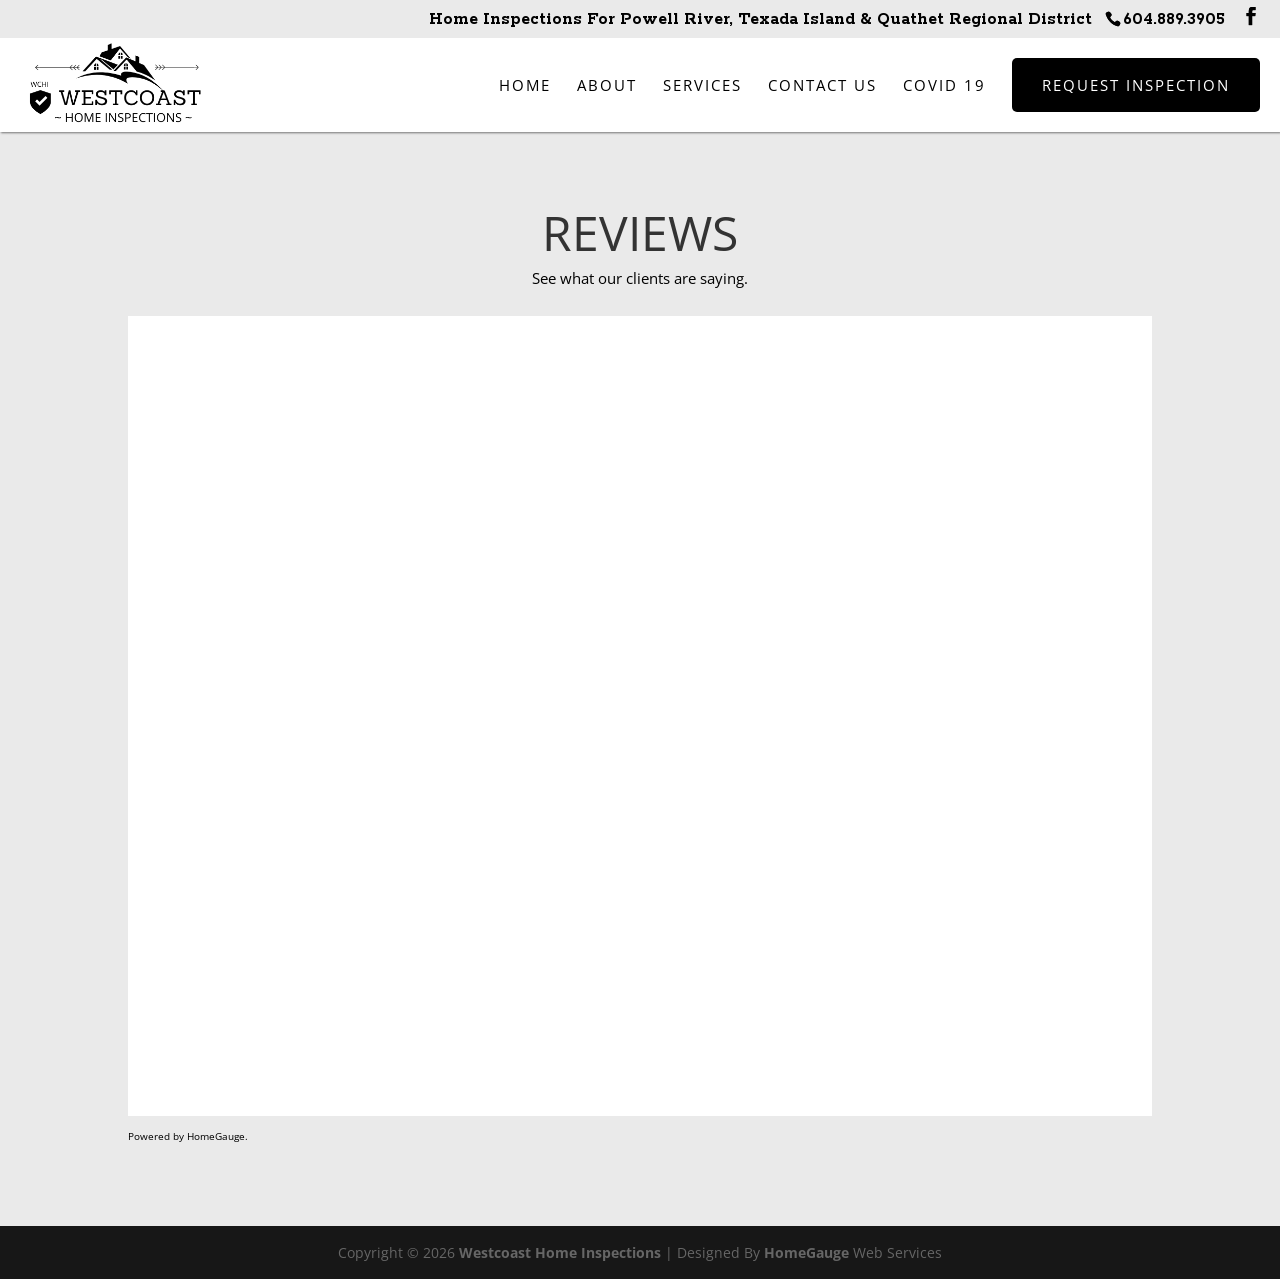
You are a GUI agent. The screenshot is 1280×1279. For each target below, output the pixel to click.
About (607, 85)
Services (702, 85)
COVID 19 (944, 85)
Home (525, 85)
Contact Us (822, 85)
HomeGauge (806, 1252)
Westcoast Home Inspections (560, 1252)
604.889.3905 (1174, 19)
